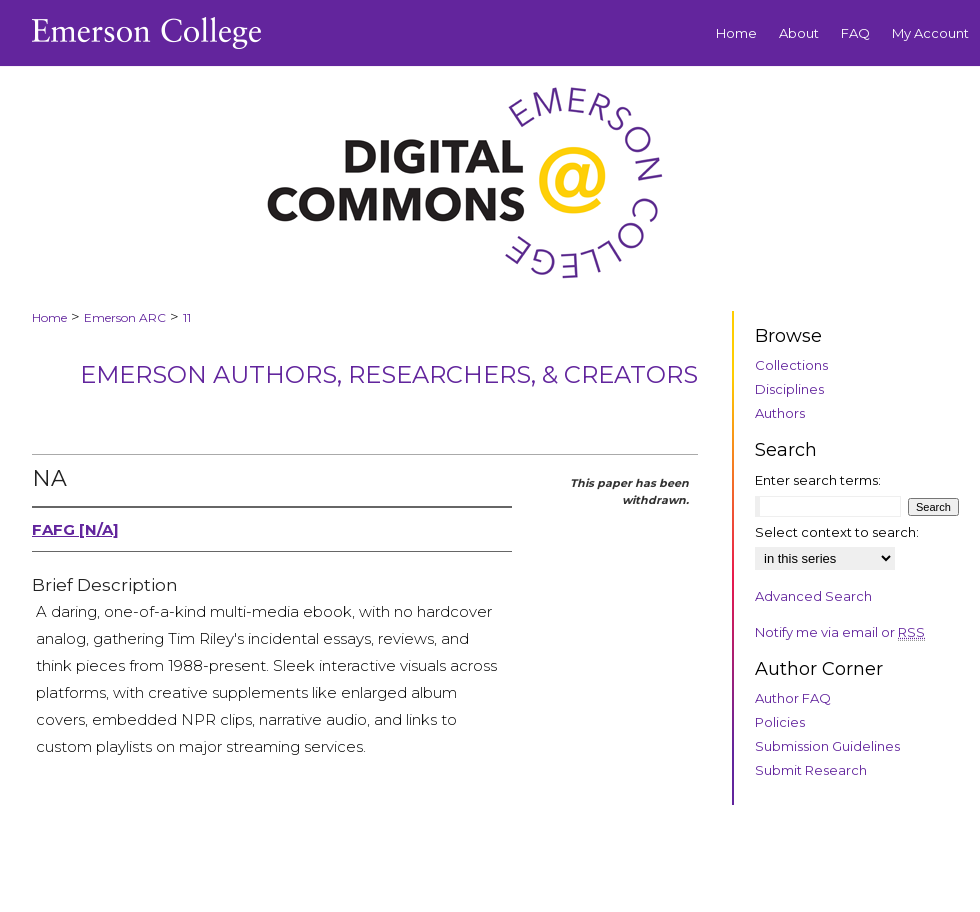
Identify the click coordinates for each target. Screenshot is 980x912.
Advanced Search (813, 596)
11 (187, 317)
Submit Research (811, 770)
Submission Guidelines (827, 746)
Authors (780, 413)
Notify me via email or (840, 632)
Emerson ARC (125, 317)
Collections (791, 365)
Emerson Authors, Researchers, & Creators (389, 374)
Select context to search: (837, 532)
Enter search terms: (818, 480)
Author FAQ (793, 698)
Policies (780, 722)
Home (49, 317)
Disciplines (789, 389)
